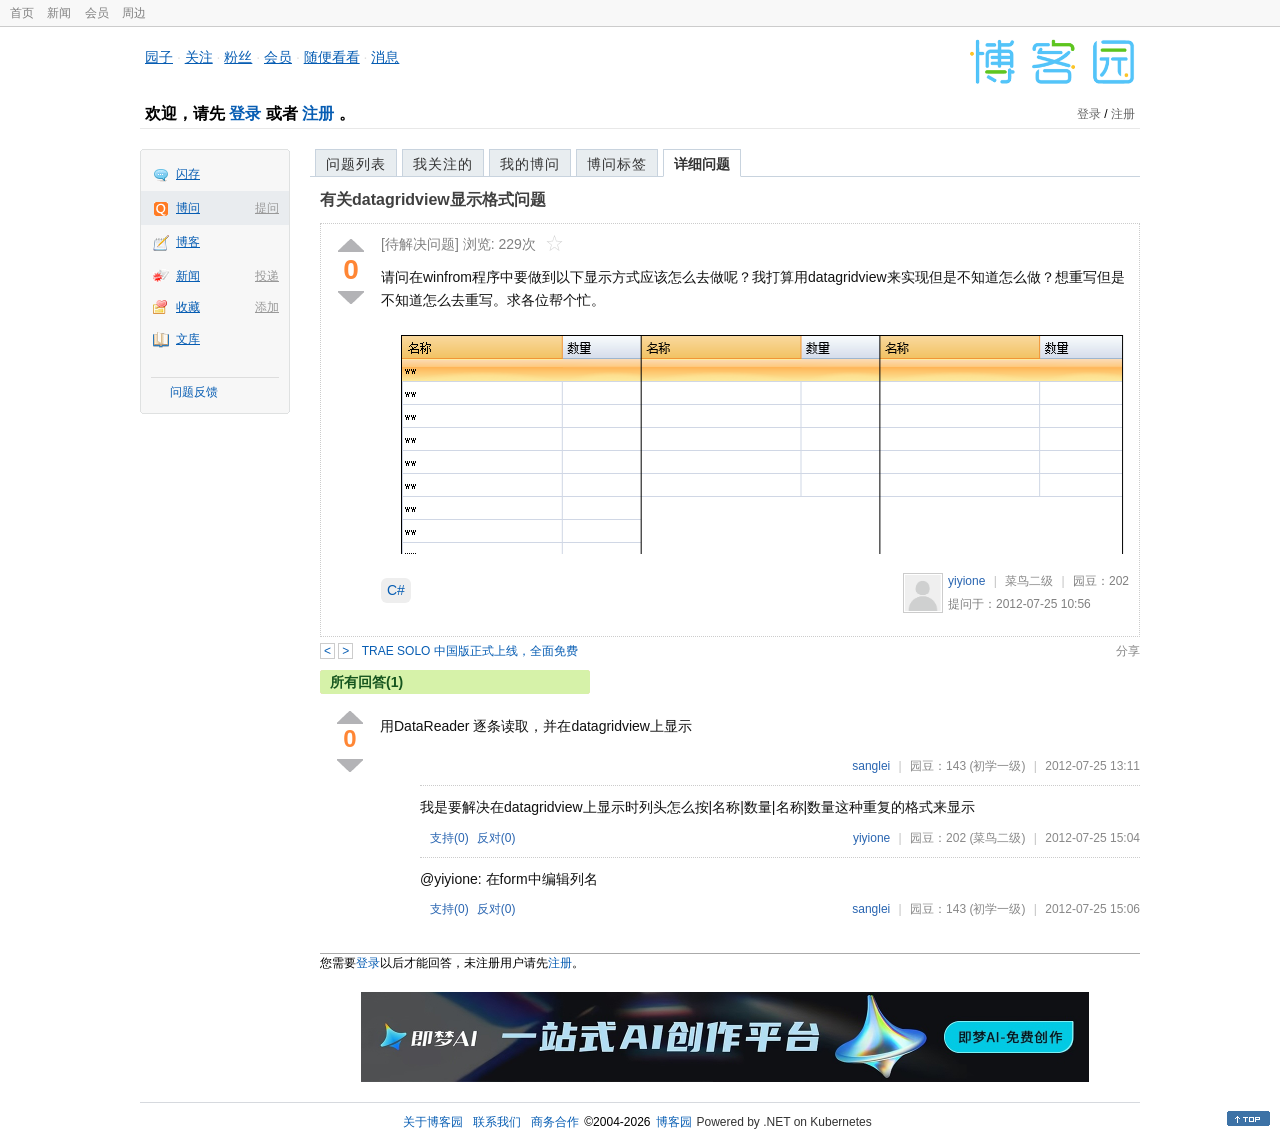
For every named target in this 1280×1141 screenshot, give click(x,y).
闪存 (188, 174)
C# (396, 590)
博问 (188, 208)
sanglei (871, 766)
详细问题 (702, 164)
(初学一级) (997, 766)
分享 (1128, 651)
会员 (97, 13)
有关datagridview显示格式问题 (433, 199)
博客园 (674, 1122)
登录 (245, 113)
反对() (496, 838)
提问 (267, 208)
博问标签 (617, 164)
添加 (267, 307)
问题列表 (356, 164)
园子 (159, 57)
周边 (134, 13)
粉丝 (238, 57)
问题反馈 (194, 392)
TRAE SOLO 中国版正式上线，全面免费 (470, 651)
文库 (188, 339)
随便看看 (332, 57)
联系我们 (497, 1122)
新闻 (59, 13)
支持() (449, 838)
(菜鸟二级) (997, 838)
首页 (22, 13)
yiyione (966, 581)
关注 (199, 57)
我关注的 (443, 164)
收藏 (188, 307)
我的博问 (530, 164)
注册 (318, 113)
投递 (267, 276)
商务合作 (555, 1122)
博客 (188, 242)
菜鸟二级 (1029, 581)
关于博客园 (433, 1122)
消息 (385, 57)
